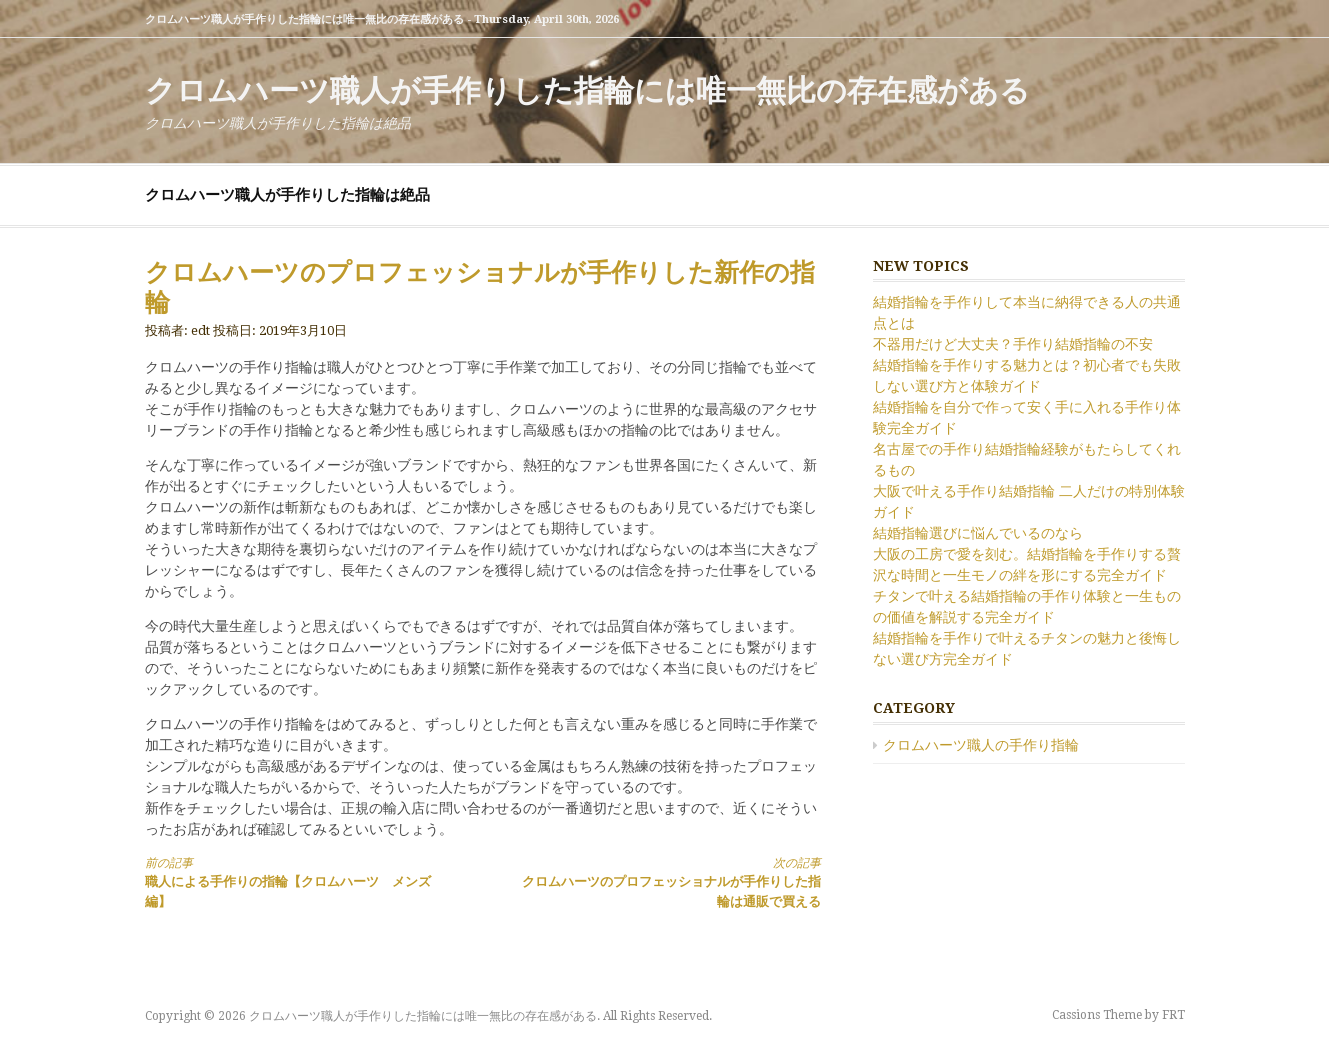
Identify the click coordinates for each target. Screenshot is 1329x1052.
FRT (1173, 1015)
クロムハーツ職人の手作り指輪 (981, 745)
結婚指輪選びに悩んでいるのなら (978, 533)
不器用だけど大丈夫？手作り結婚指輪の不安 (1013, 344)
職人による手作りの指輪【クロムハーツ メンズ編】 (297, 881)
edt (200, 330)
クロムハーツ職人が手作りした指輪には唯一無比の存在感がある (587, 90)
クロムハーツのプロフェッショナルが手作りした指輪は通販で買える (668, 881)
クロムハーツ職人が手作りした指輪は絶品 (287, 195)
